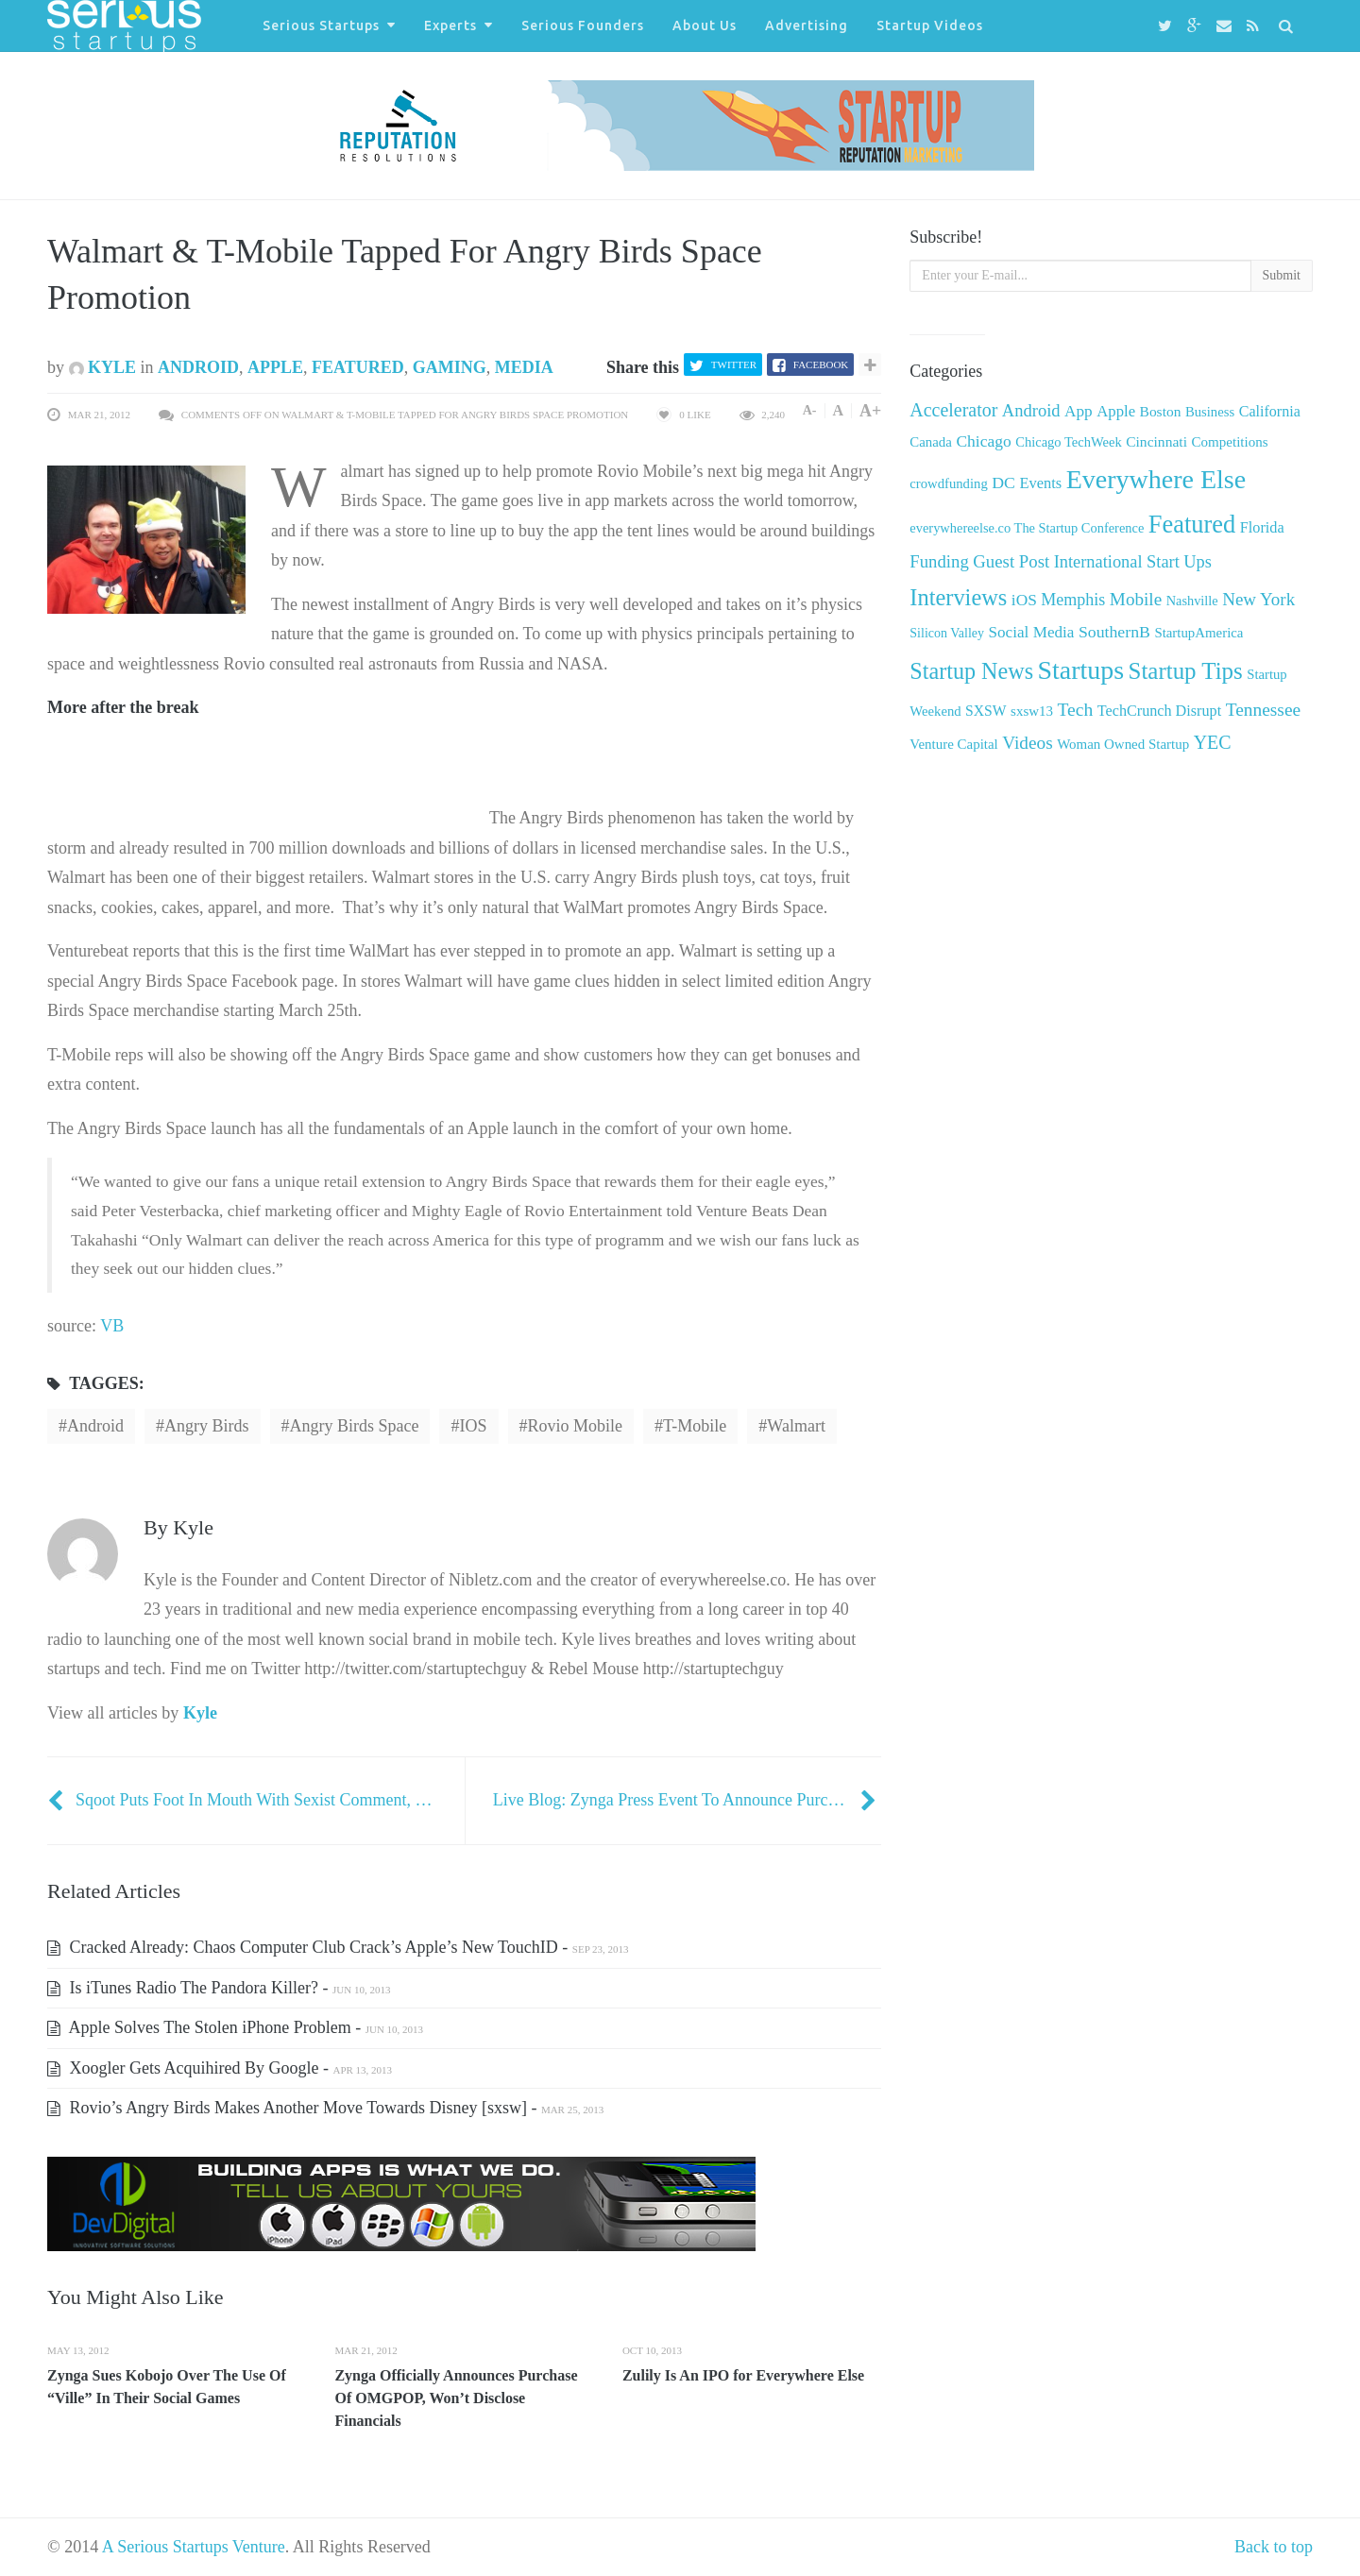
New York (1258, 599)
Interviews (958, 597)
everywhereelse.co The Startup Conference (1027, 527)
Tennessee (1263, 710)
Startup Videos (929, 25)
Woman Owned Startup (1123, 744)
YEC (1213, 742)
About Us (704, 25)
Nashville (1192, 600)
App (1078, 411)
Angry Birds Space (354, 1425)
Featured (358, 367)
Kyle (103, 367)
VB (112, 1325)
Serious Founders (582, 25)
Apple (275, 367)
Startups (1081, 670)
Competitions (1229, 441)
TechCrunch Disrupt (1159, 711)
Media (524, 367)
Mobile (1136, 599)
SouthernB (1114, 631)
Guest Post (1011, 561)
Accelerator (953, 409)
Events (1040, 483)
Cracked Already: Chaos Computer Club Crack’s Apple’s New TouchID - (338, 1947)
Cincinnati (1156, 441)
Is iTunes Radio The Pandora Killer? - (218, 1987)
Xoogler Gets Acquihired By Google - (219, 2068)
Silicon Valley (947, 633)
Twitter (733, 364)
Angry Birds (206, 1425)
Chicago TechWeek (1068, 441)
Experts (450, 25)
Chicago (983, 441)
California (1269, 411)
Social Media (1032, 632)
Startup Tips (1186, 671)
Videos (1027, 743)
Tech (1075, 710)
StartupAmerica (1198, 632)
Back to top (1273, 2546)
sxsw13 (1032, 711)
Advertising (806, 25)
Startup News (971, 671)
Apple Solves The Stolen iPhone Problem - (235, 2027)
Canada (931, 441)
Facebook (820, 364)
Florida (1262, 527)
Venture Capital (953, 744)
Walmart (796, 1425)
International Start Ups (1133, 561)
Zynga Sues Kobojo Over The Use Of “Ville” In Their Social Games (166, 2386)
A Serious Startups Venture (193, 2546)
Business (1209, 411)
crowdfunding (948, 483)
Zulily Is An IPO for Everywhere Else (743, 2375)
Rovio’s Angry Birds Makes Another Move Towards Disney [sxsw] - (325, 2107)
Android (198, 367)
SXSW (986, 711)
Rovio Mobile (575, 1425)
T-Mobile (694, 1425)
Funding (939, 561)
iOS (472, 1425)
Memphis (1073, 599)
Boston (1161, 411)
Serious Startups (321, 25)
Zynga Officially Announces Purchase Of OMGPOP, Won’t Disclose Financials (455, 2398)
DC (1003, 482)
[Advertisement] (268, 795)
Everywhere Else (1156, 479)
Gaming (449, 367)
